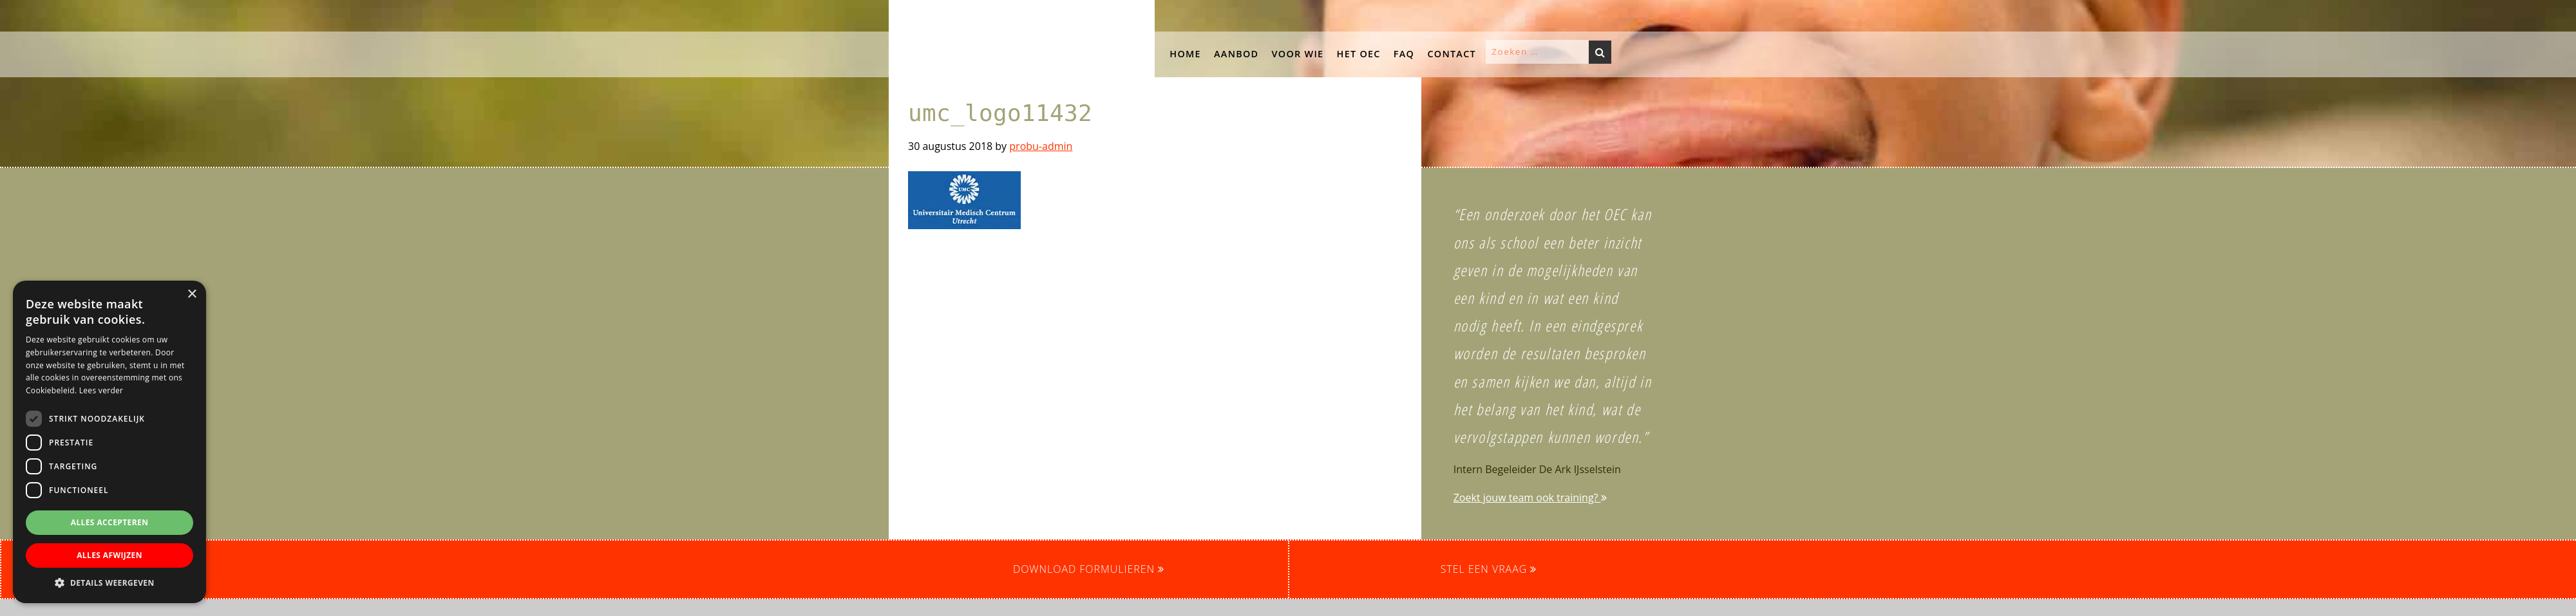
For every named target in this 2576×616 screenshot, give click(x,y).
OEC (901, 12)
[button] (193, 84)
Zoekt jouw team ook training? (1530, 497)
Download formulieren (1088, 569)
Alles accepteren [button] (110, 522)
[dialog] (109, 442)
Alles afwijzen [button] (109, 555)
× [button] (191, 294)
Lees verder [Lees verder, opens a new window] (101, 390)
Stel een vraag (1489, 569)
